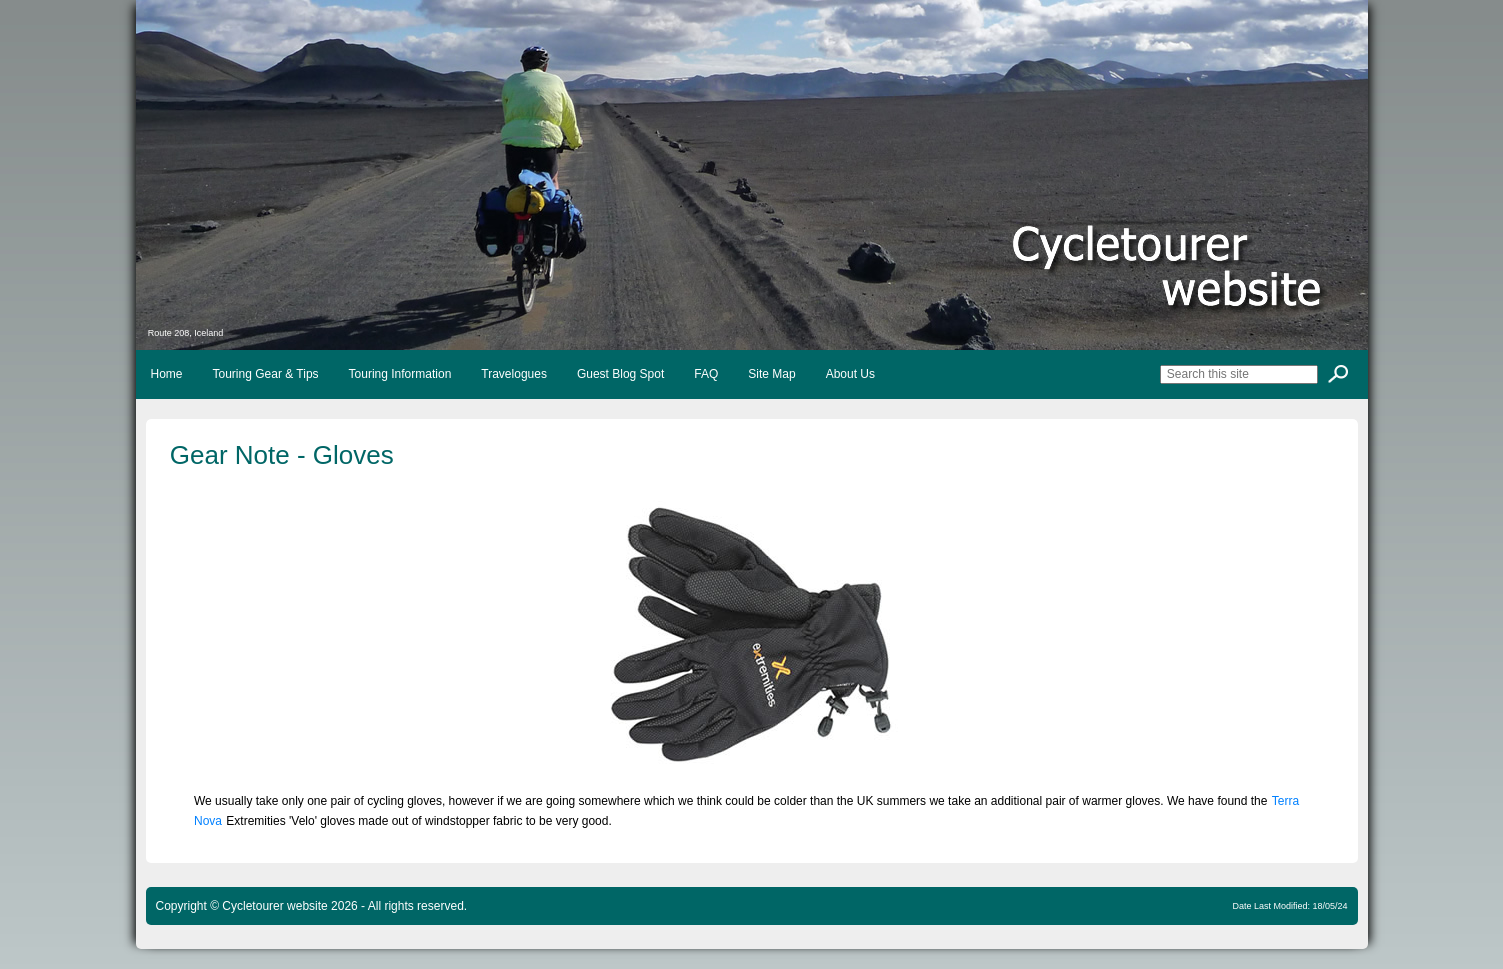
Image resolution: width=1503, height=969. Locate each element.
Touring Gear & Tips (266, 374)
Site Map (771, 374)
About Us (850, 374)
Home (167, 374)
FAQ (706, 374)
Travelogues (514, 374)
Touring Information (400, 374)
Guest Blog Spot (620, 374)
